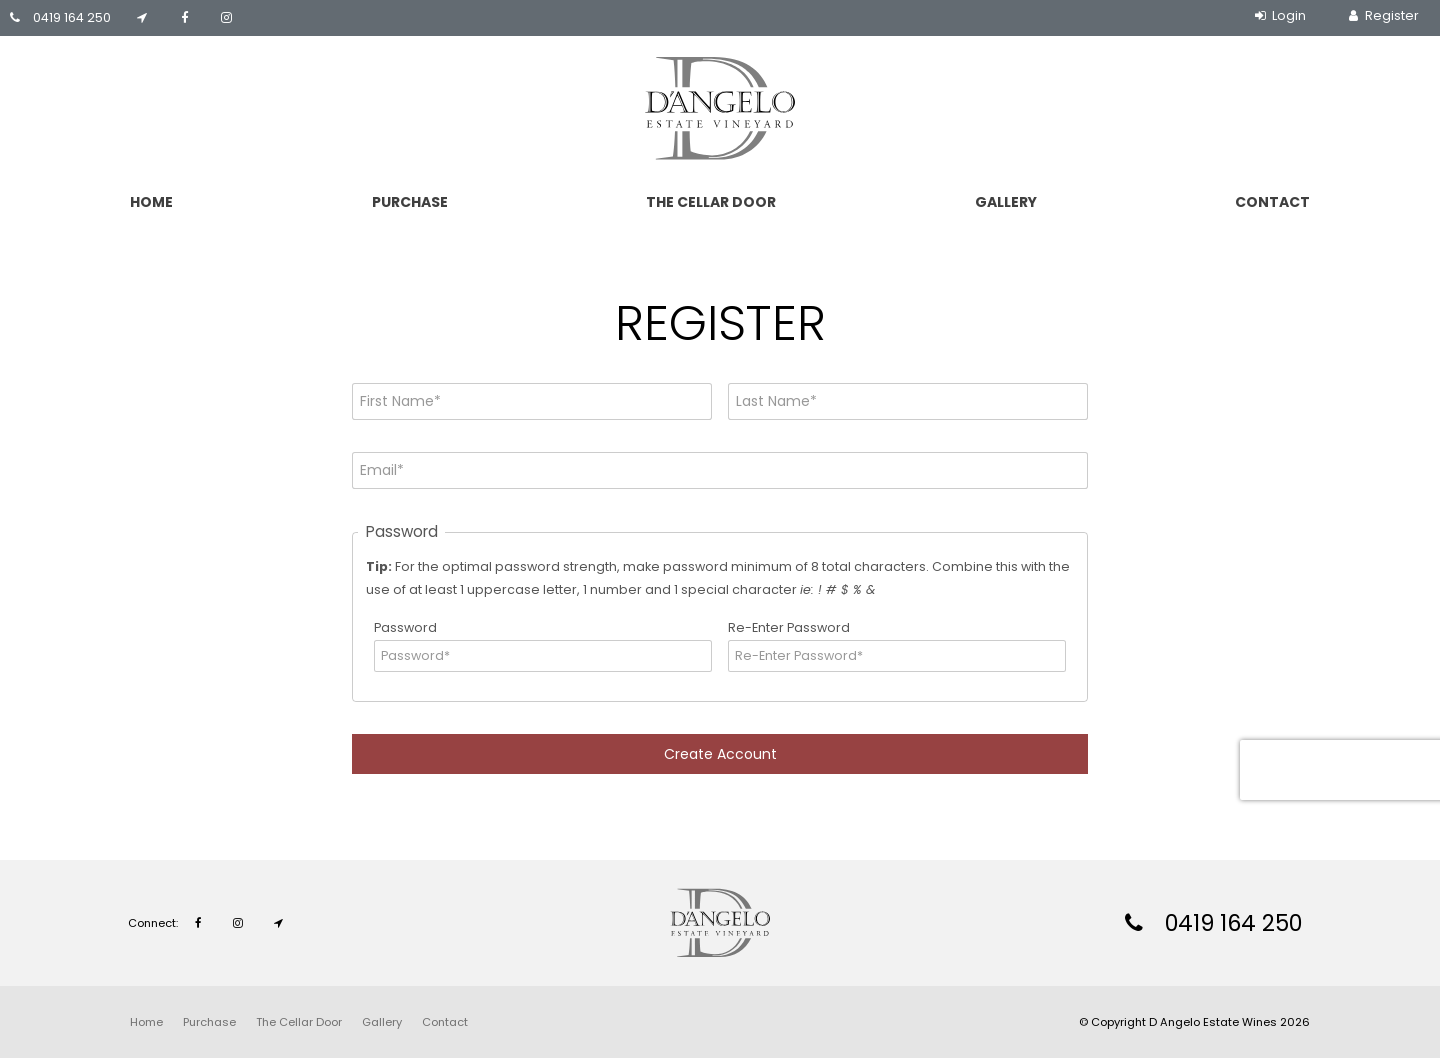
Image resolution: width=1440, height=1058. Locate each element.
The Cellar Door (711, 202)
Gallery (1006, 202)
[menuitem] (146, 1022)
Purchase (410, 202)
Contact (1272, 202)
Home (151, 202)
